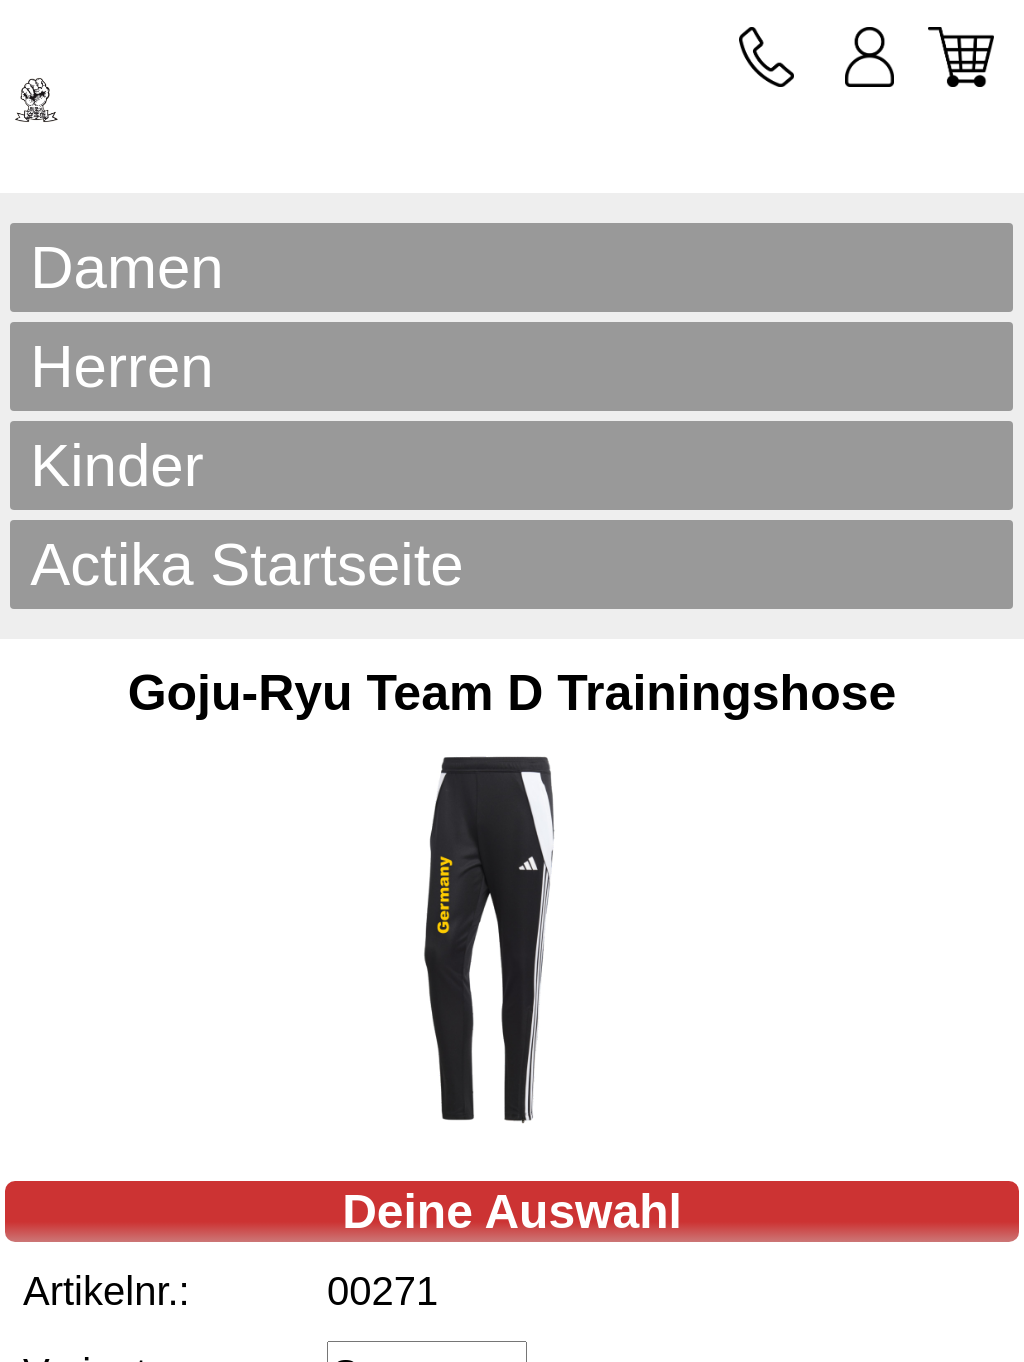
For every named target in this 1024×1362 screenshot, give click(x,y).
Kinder (116, 465)
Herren (121, 366)
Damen (126, 267)
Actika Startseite (247, 564)
